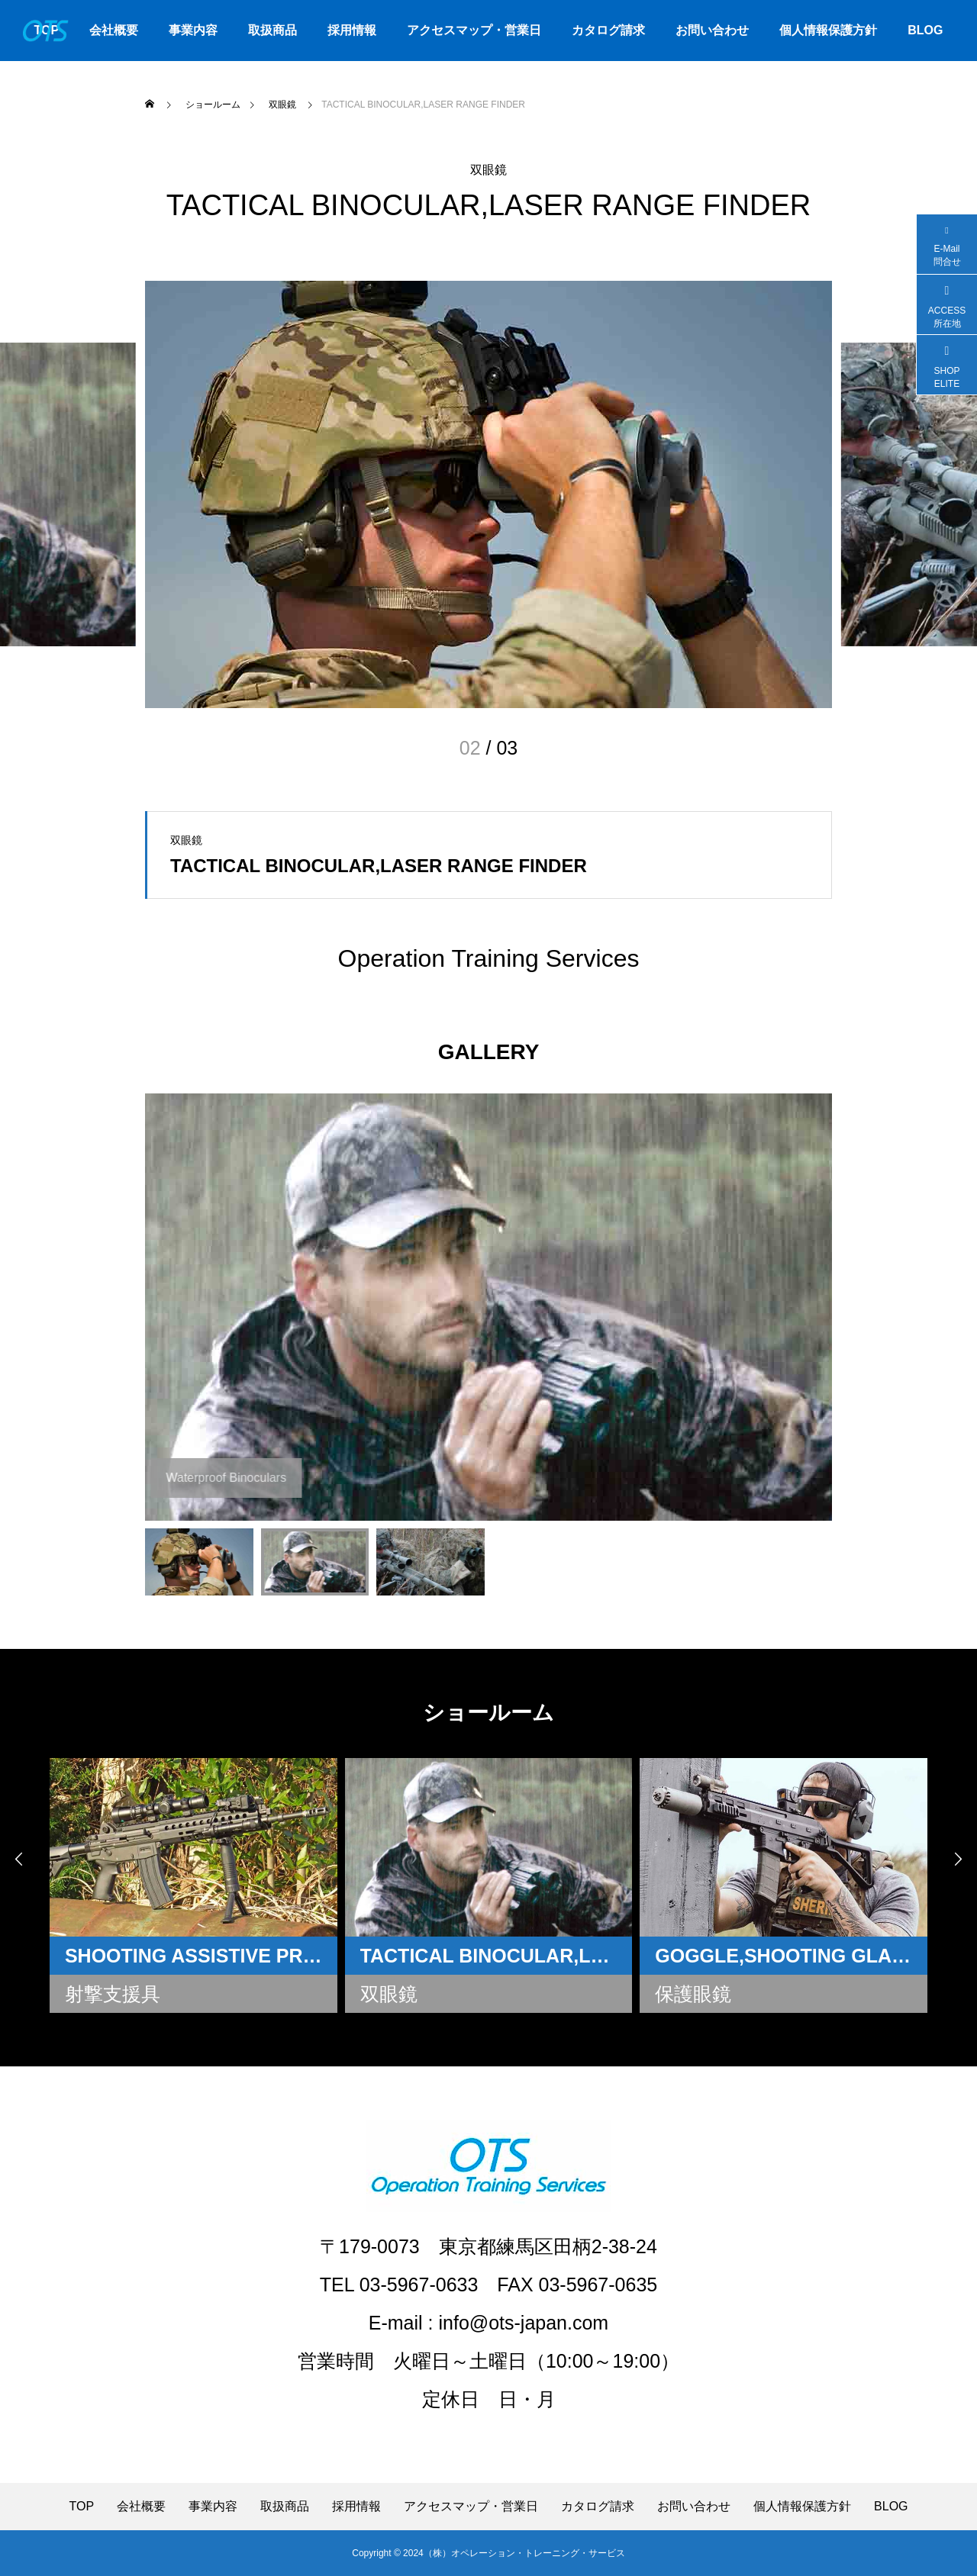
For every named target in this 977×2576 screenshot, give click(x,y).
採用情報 (351, 30)
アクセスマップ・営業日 (474, 30)
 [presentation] (958, 1858)
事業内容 (193, 30)
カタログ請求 (608, 30)
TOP (81, 2506)
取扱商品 (272, 30)
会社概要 (113, 30)
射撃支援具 (112, 1993)
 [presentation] (19, 1858)
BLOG (925, 30)
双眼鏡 (488, 169)
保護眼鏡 (694, 1993)
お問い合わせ (712, 30)
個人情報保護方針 (828, 30)
